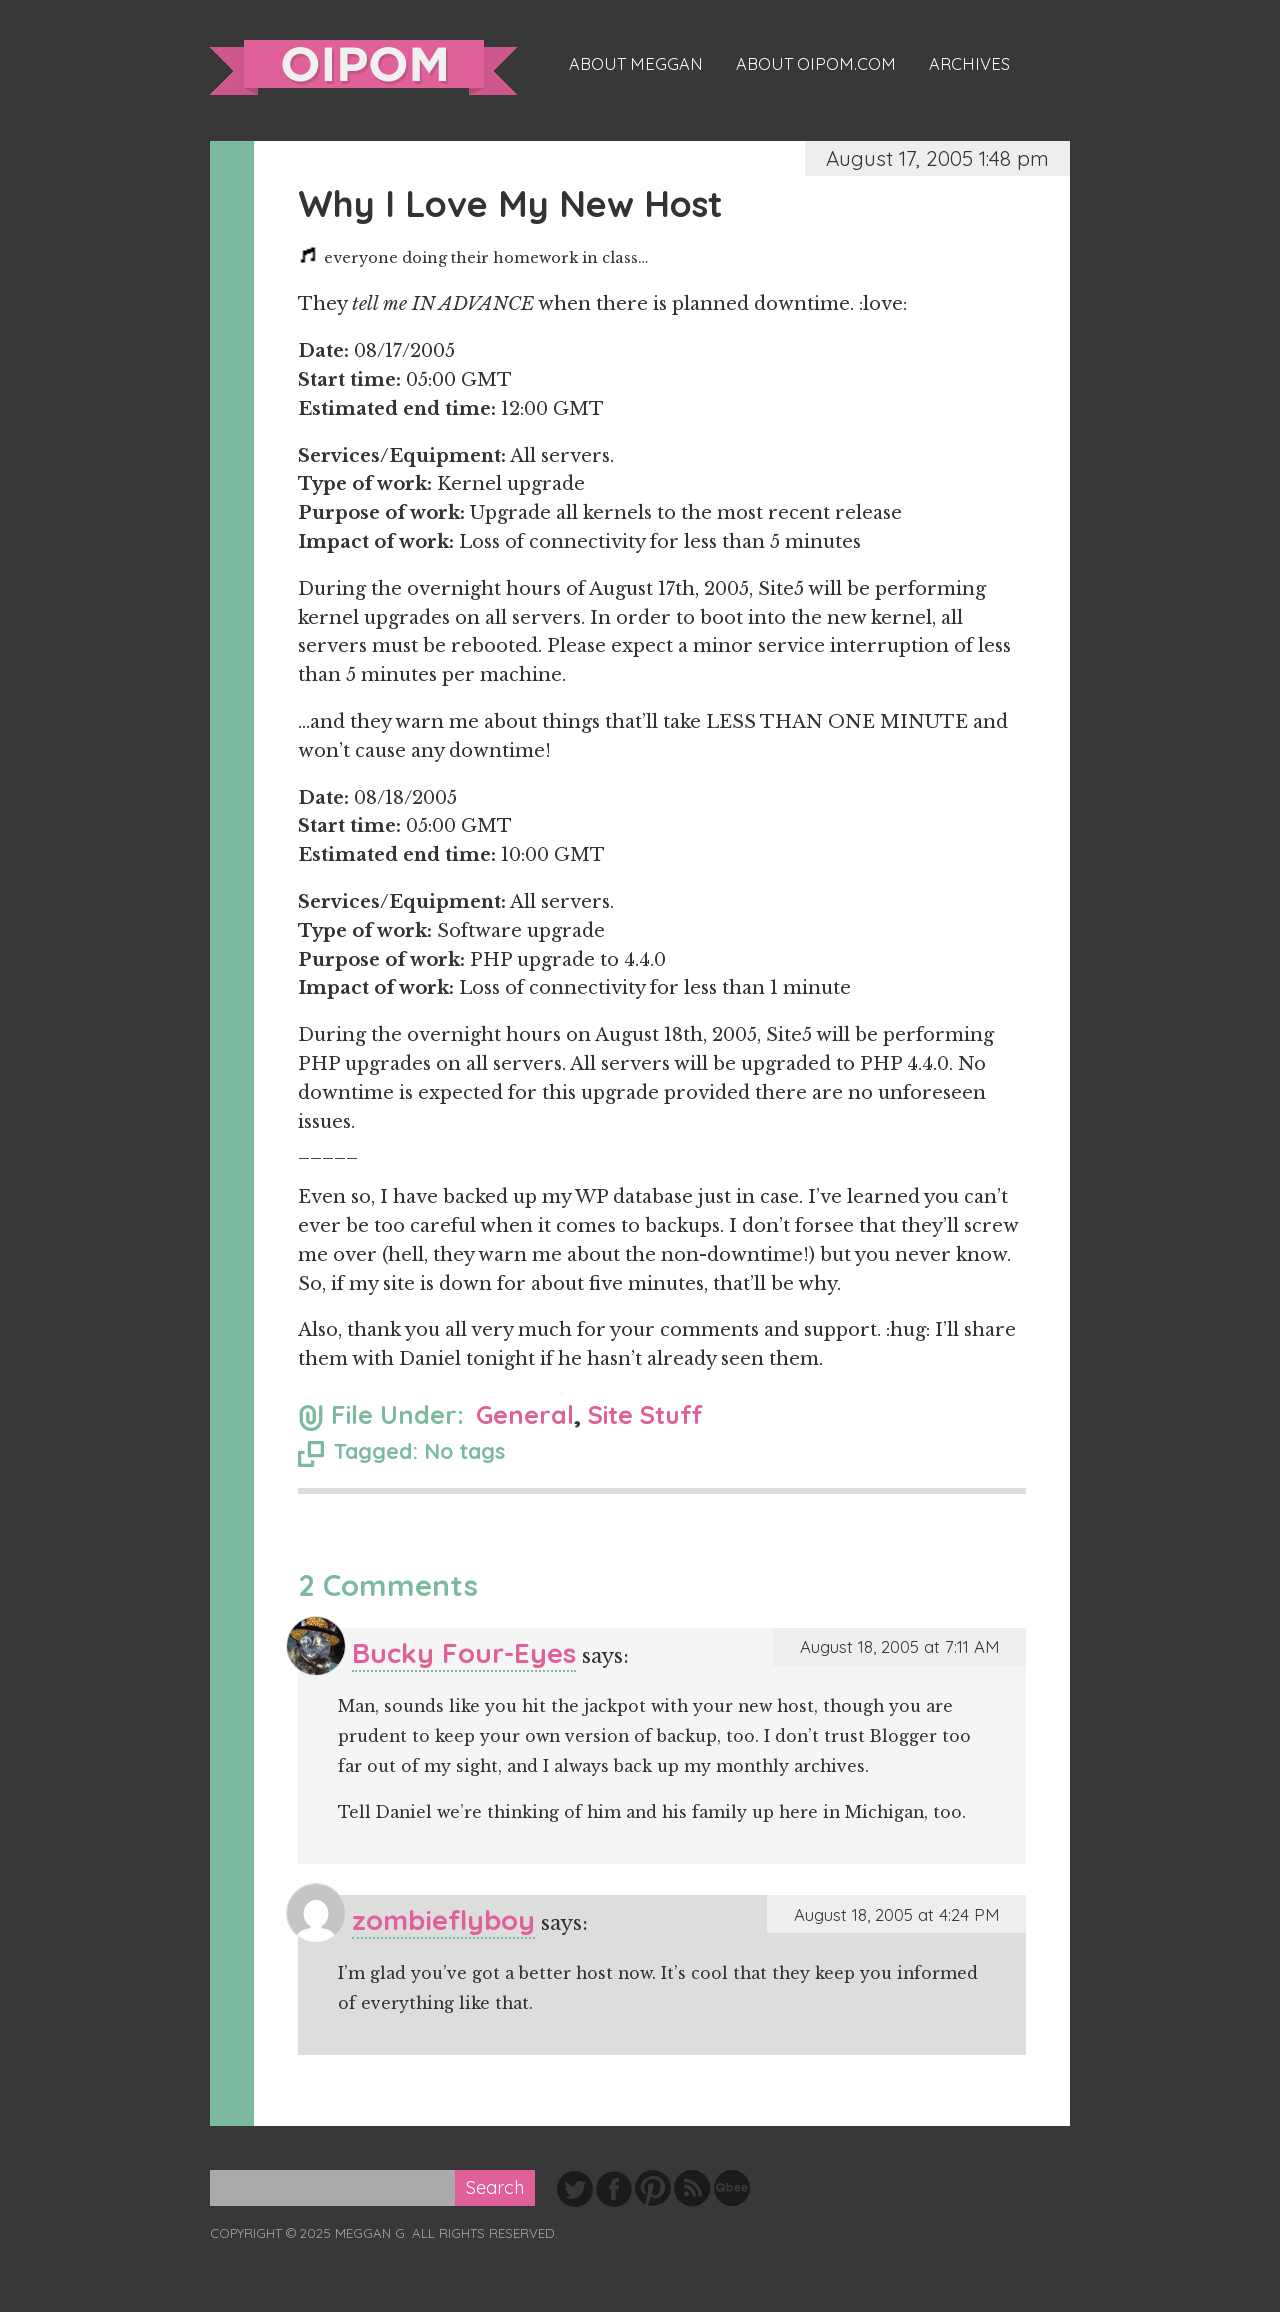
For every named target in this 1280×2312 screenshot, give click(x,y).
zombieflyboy (443, 1919)
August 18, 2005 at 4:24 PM (896, 1914)
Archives (969, 64)
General (525, 1414)
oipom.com (363, 67)
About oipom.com (816, 64)
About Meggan (636, 64)
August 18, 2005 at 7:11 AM (899, 1646)
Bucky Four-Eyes (464, 1652)
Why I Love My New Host (510, 203)
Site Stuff (645, 1414)
